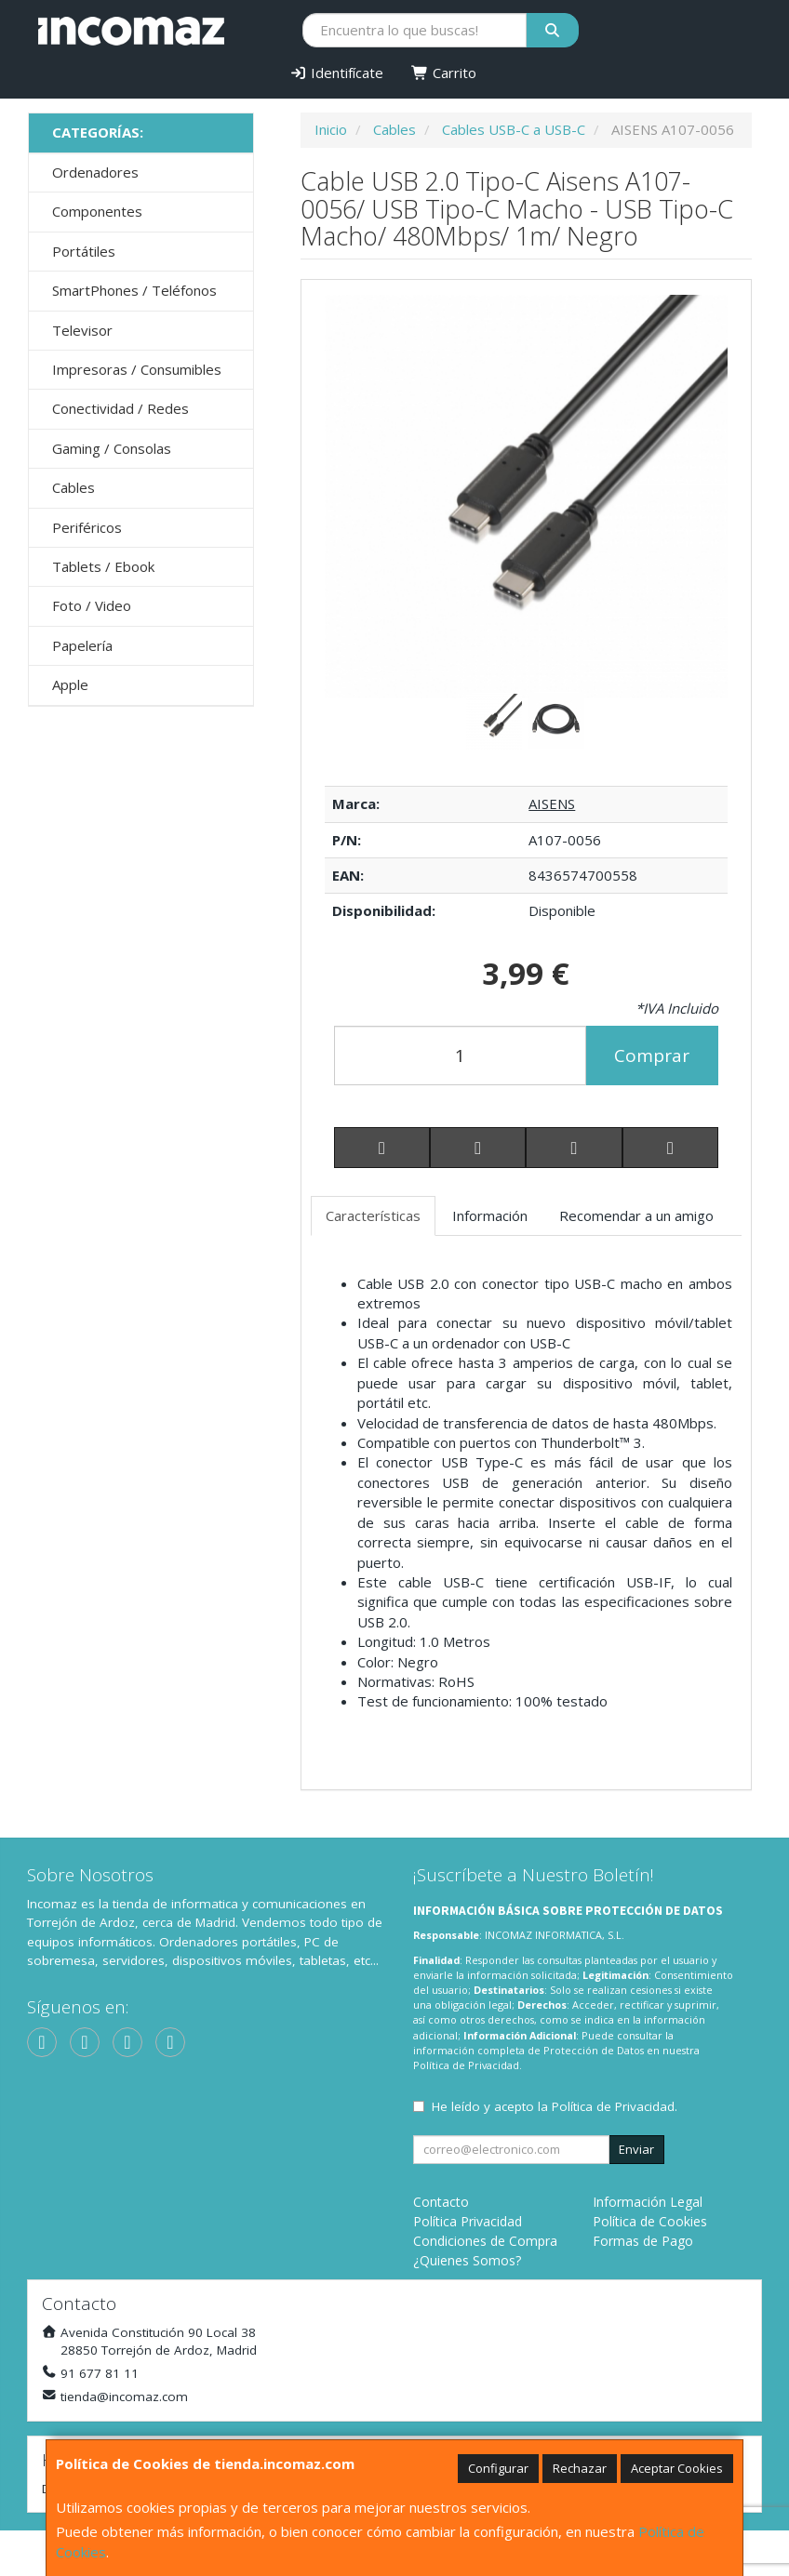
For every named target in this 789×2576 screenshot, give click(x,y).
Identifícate (337, 72)
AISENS (551, 803)
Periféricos (87, 527)
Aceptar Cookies (677, 2468)
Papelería (82, 645)
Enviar (636, 2149)
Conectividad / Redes (120, 408)
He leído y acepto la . (554, 2106)
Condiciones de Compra (485, 2241)
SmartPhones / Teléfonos (134, 290)
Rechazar (580, 2468)
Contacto (441, 2202)
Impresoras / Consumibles (136, 369)
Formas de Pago (643, 2241)
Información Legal (647, 2202)
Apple (70, 684)
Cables (73, 487)
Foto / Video (91, 605)
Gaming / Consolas (111, 448)
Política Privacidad (467, 2221)
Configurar (498, 2468)
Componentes (97, 211)
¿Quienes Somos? (467, 2260)
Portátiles (83, 251)
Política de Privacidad (466, 2065)
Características (373, 1215)
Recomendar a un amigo (636, 1215)
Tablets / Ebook (103, 566)
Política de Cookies (650, 2221)
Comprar (651, 1055)
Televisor (82, 330)
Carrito (443, 72)
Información (490, 1215)
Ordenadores (95, 172)
